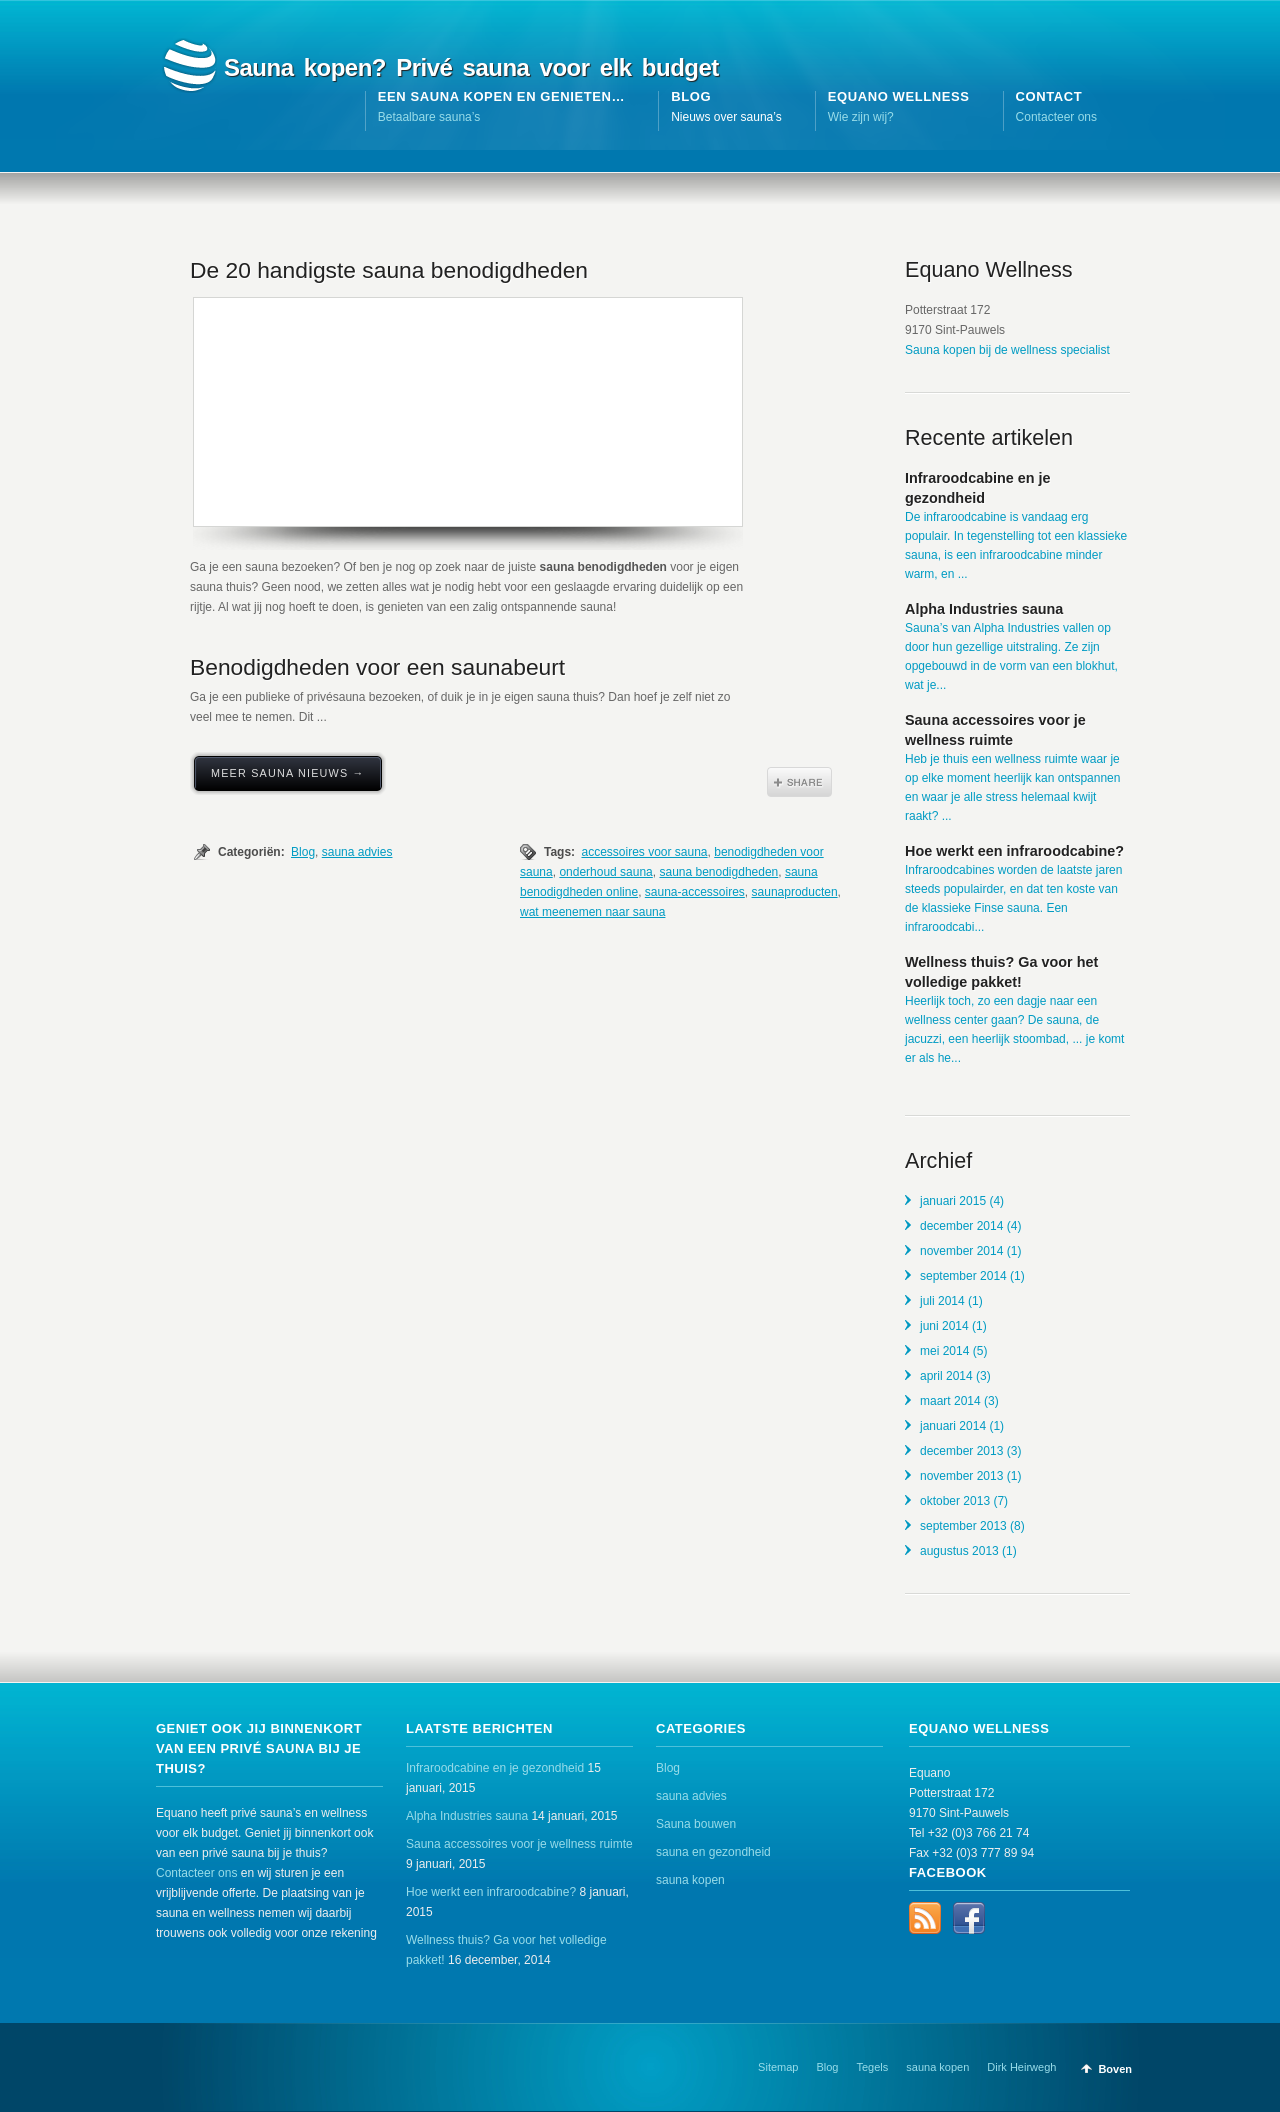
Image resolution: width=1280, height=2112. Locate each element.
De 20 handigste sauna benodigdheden (389, 270)
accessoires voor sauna (644, 852)
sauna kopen (690, 1880)
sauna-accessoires (695, 892)
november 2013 (961, 1476)
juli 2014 (942, 1301)
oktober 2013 (955, 1501)
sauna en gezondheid (713, 1852)
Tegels (873, 2067)
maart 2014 (950, 1401)
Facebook (969, 1918)
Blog (303, 852)
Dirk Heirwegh (1021, 2067)
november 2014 (961, 1251)
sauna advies (357, 852)
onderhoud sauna (605, 872)
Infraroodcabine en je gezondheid (495, 1768)
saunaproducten (795, 892)
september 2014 (963, 1276)
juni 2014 (944, 1326)
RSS (925, 1918)
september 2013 (963, 1526)
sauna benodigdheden (718, 872)
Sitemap (778, 2067)
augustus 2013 (959, 1551)
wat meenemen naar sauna (592, 912)
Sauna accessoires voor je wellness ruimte (519, 1844)
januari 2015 (953, 1201)
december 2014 (961, 1226)
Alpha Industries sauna (984, 609)
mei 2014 (944, 1351)
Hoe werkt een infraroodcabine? (1014, 851)
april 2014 (946, 1376)
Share (799, 782)
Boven (1115, 2069)
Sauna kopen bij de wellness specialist (1007, 350)
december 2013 (961, 1451)
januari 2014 (953, 1426)
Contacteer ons (196, 1873)
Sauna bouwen (696, 1824)
